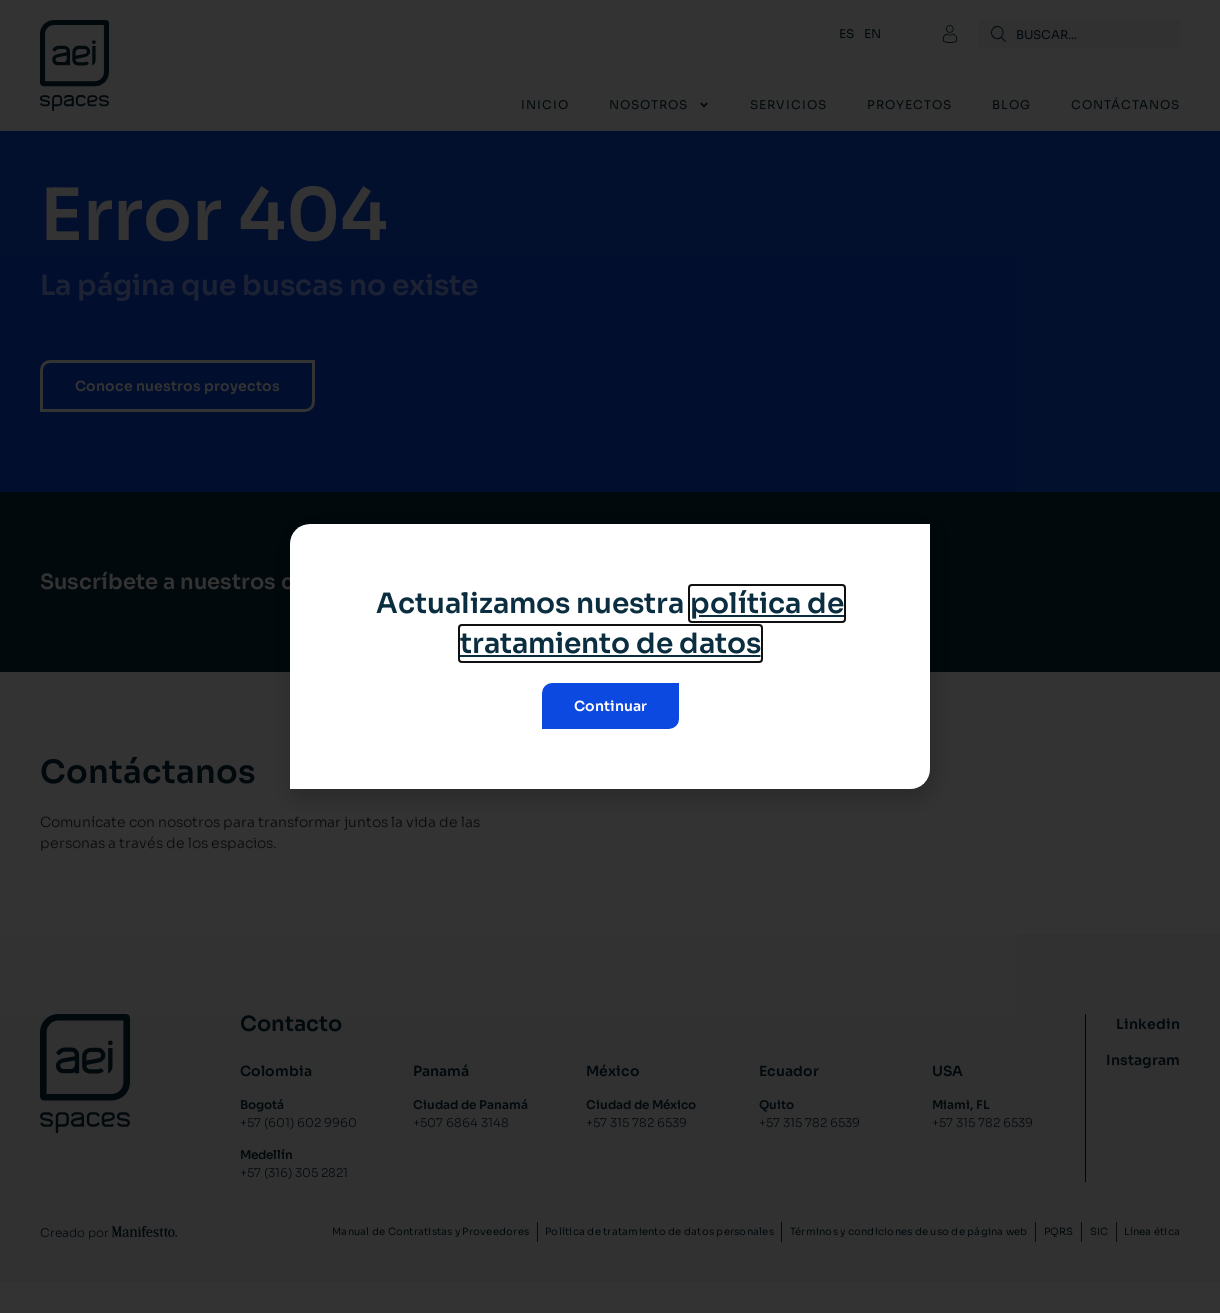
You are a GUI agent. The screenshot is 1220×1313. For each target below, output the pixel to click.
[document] (610, 656)
